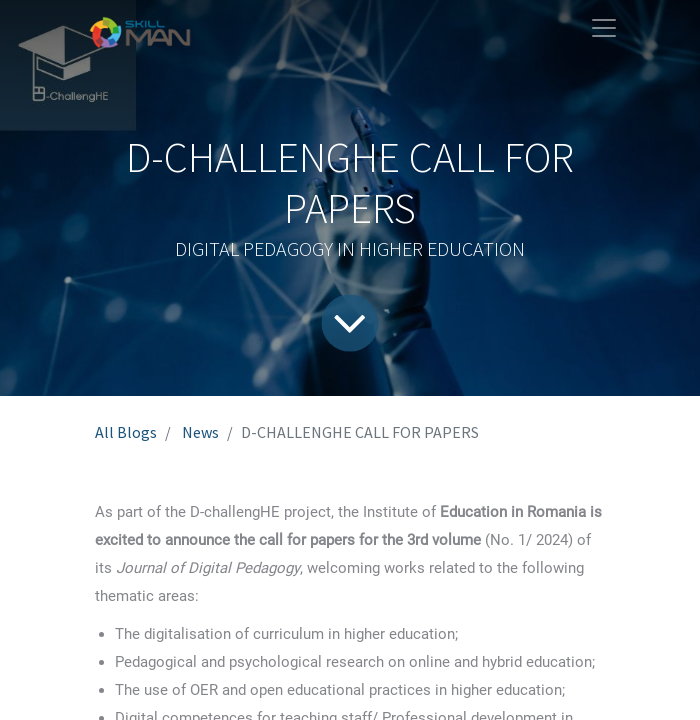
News (200, 432)
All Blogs (126, 432)
